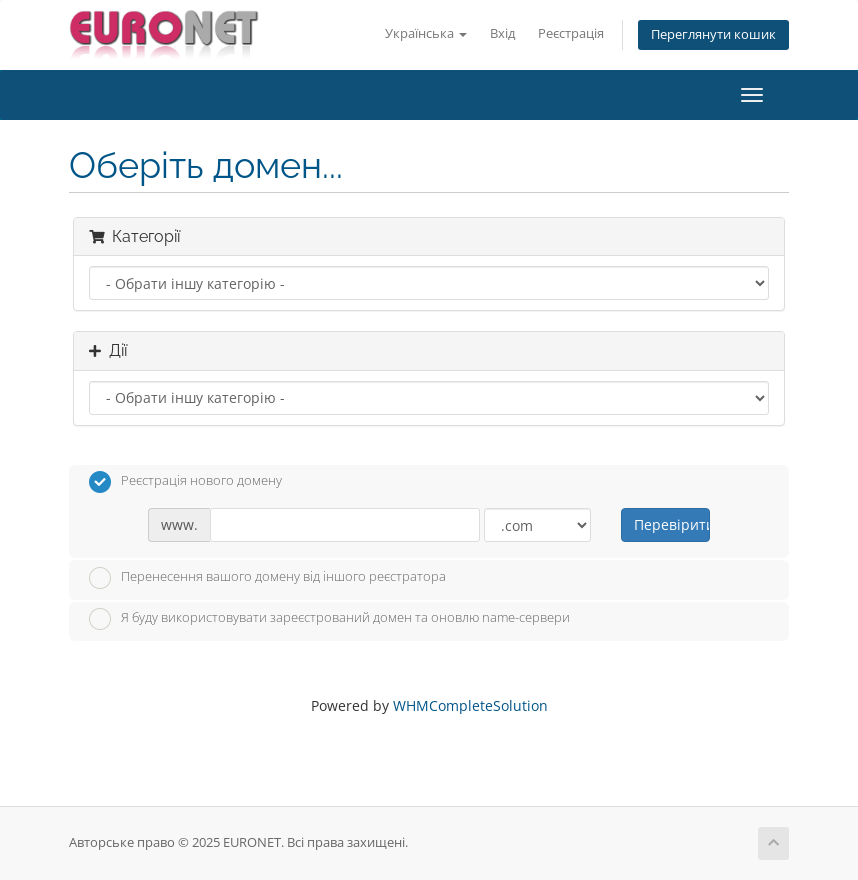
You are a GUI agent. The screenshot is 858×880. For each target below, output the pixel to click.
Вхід (502, 33)
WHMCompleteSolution (470, 705)
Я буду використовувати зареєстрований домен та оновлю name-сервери (329, 619)
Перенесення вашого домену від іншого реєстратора (267, 578)
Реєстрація (571, 33)
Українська (426, 33)
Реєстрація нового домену (185, 482)
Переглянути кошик (713, 34)
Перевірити (671, 524)
